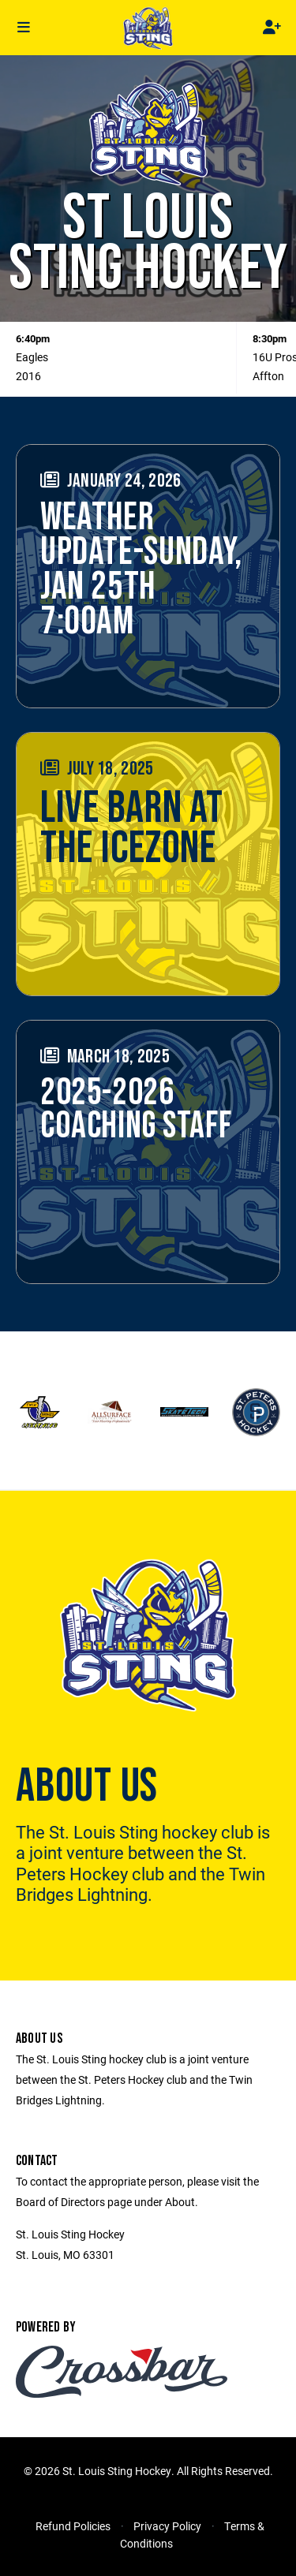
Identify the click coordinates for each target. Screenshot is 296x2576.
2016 (28, 375)
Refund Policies (73, 2525)
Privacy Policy (167, 2525)
